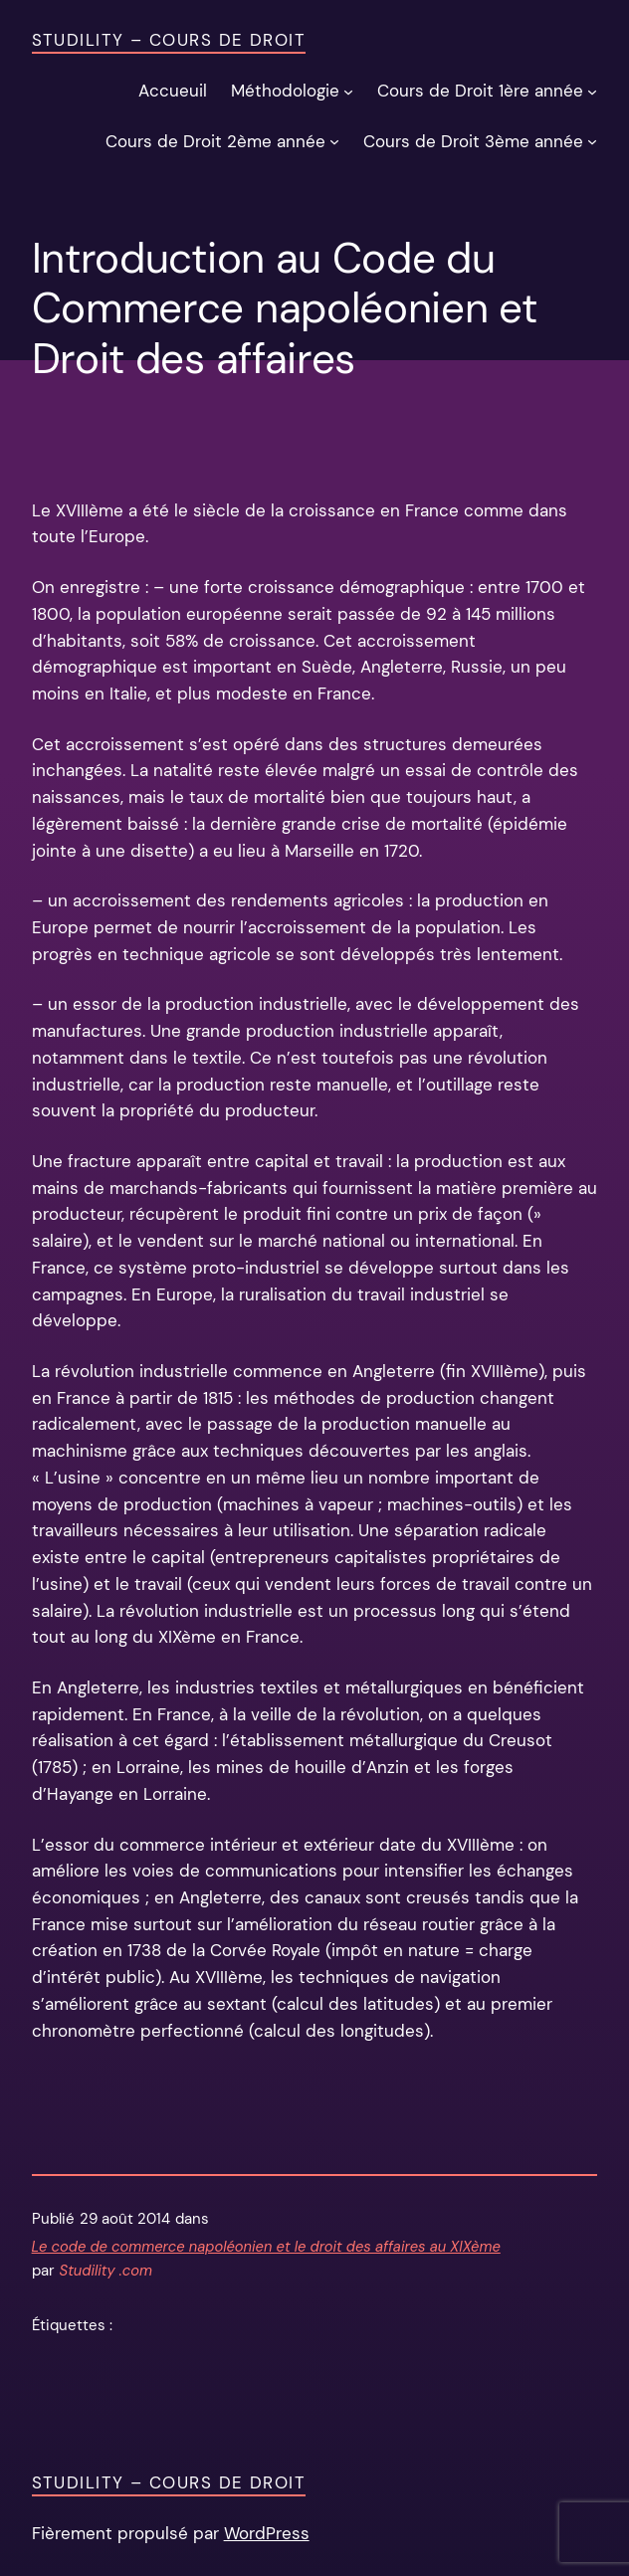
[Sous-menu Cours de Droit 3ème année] (592, 141)
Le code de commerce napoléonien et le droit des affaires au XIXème (266, 2247)
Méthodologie (285, 90)
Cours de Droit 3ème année (473, 141)
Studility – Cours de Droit (169, 40)
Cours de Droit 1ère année (480, 90)
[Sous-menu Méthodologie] (348, 92)
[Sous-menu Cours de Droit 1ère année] (592, 92)
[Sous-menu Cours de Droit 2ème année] (334, 141)
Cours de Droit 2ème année (215, 141)
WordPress (267, 2533)
